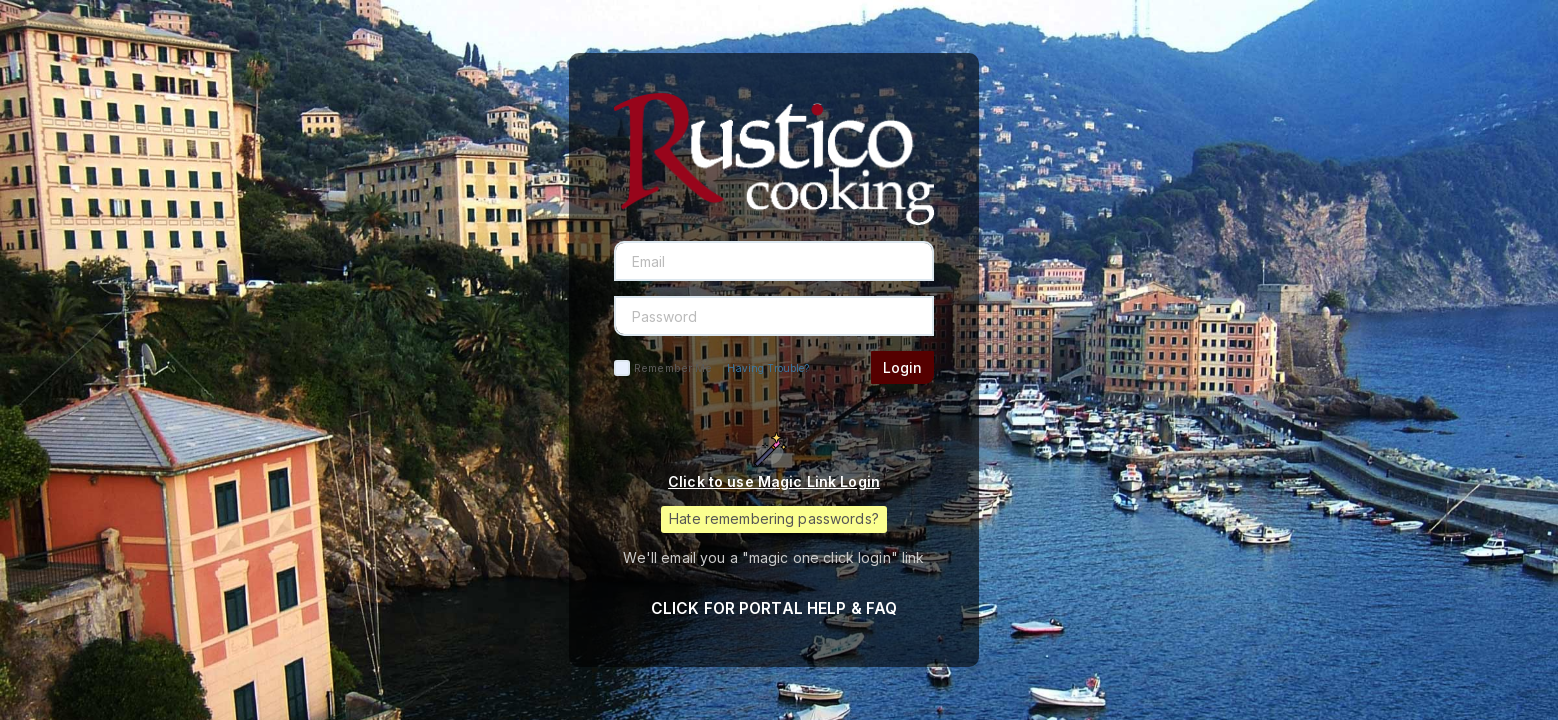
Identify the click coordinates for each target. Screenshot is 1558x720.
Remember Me (673, 368)
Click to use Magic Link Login (774, 481)
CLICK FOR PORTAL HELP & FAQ (774, 608)
